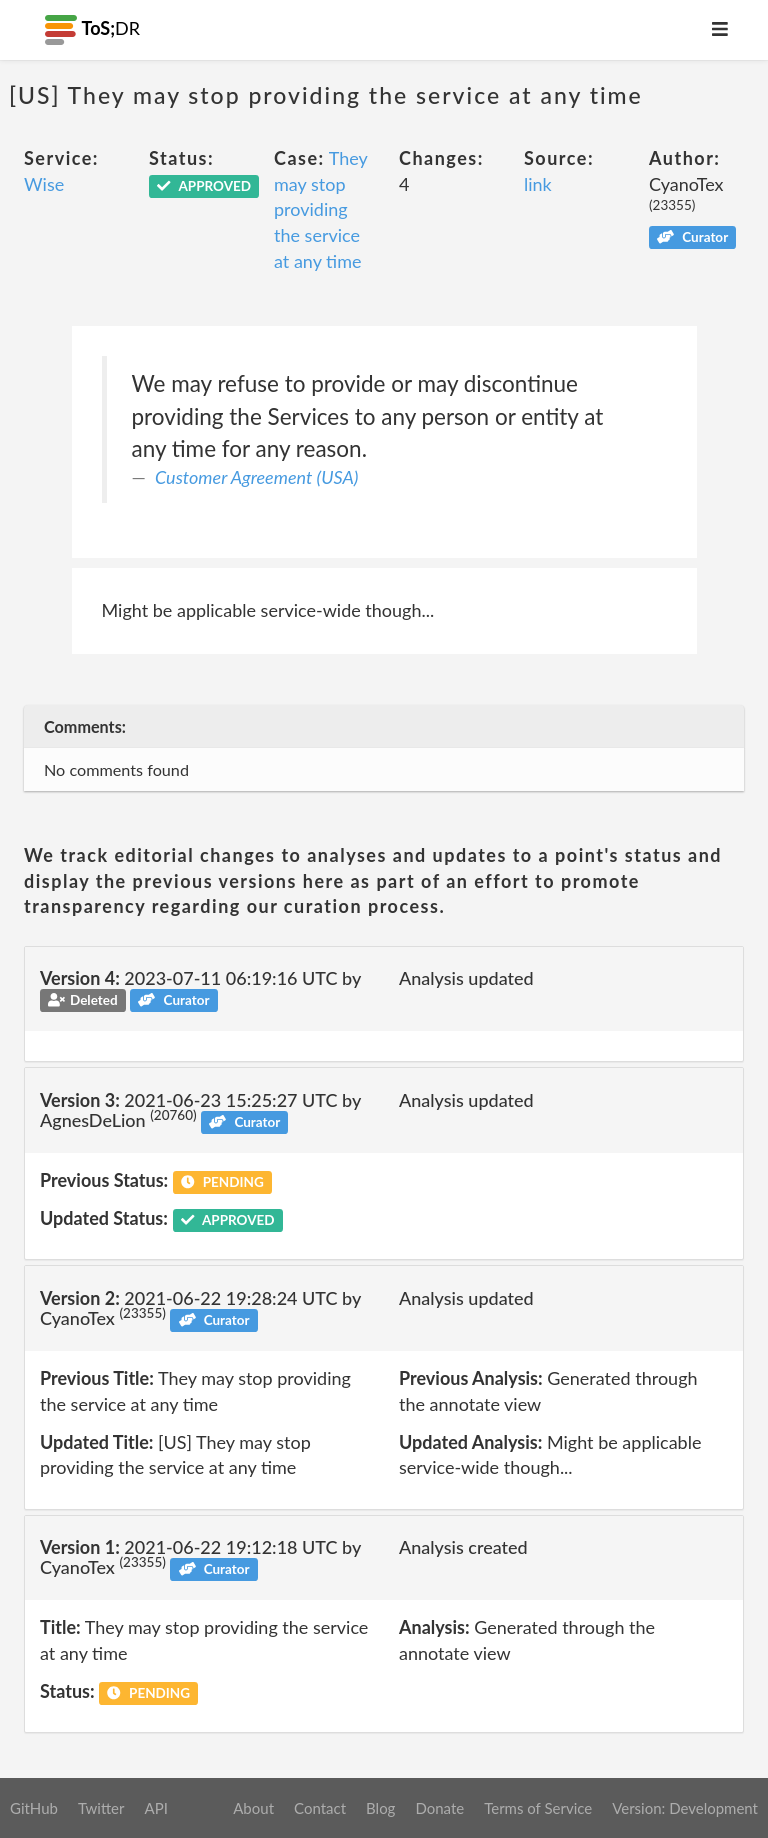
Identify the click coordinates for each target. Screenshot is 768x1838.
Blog (380, 1808)
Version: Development (685, 1808)
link (538, 184)
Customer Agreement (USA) (256, 477)
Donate (439, 1808)
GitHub (34, 1808)
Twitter (101, 1808)
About (253, 1808)
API (155, 1808)
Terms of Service (538, 1808)
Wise (44, 184)
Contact (320, 1808)
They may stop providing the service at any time (320, 209)
